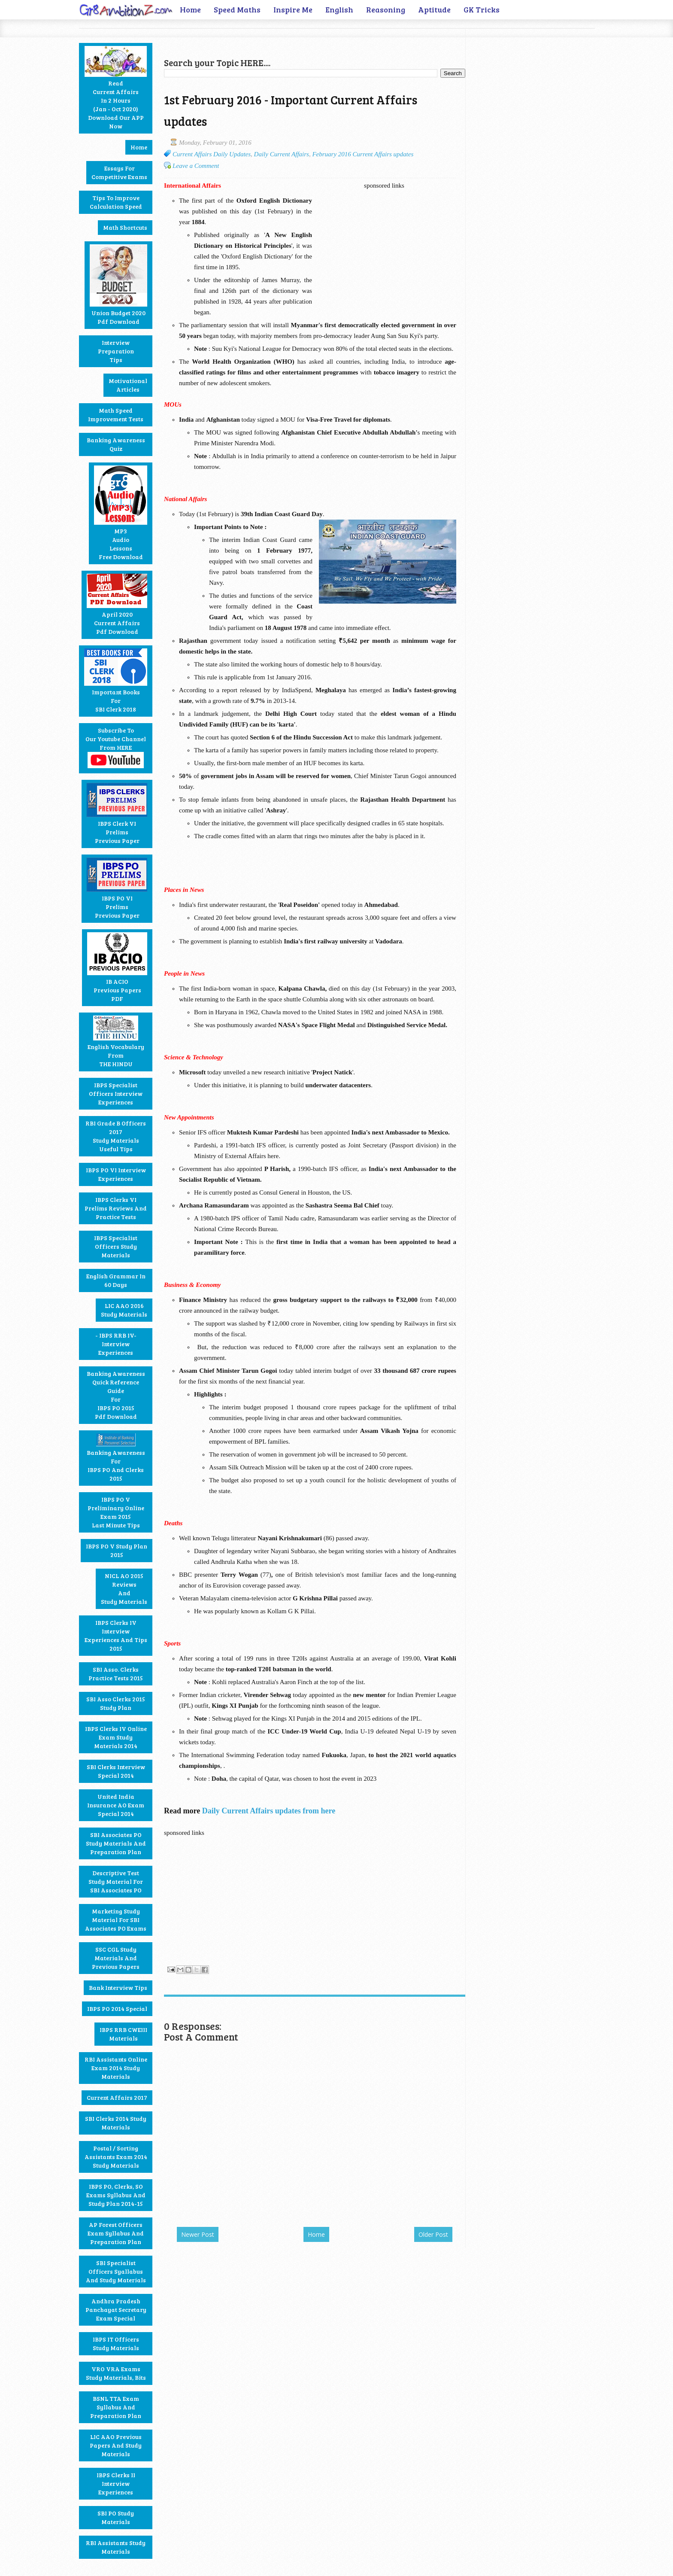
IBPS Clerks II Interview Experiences (116, 2483)
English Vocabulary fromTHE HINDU (116, 1042)
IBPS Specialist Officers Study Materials (115, 1246)
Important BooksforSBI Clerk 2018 (115, 680)
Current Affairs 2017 (117, 2097)
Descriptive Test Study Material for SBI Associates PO (115, 1881)
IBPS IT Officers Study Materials (116, 2343)
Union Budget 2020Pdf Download (118, 284)
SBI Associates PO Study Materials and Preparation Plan (116, 1843)
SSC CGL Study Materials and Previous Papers (115, 1958)
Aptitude (434, 9)
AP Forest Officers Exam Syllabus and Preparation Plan (116, 2233)
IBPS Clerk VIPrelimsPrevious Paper (117, 814)
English (339, 9)
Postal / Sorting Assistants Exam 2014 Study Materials (116, 2156)
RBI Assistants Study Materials (116, 2547)
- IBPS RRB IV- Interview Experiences (115, 1343)
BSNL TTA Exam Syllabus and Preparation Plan (115, 2407)
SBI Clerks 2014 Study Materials (115, 2122)
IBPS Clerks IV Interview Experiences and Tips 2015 (116, 1635)
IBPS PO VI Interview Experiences (116, 1174)
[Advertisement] (264, 41)
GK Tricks (482, 9)
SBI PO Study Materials (115, 2517)
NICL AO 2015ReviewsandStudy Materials (124, 1589)
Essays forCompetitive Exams (119, 172)
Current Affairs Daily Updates (212, 154)
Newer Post (197, 2234)
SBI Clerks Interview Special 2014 (116, 1771)
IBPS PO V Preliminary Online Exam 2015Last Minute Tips (116, 1512)
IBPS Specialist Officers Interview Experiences (115, 1093)
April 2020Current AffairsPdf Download (117, 605)
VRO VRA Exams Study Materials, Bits (116, 2373)
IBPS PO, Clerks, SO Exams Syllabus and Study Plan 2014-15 (116, 2195)
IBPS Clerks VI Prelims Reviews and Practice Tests (116, 1208)
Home (190, 9)
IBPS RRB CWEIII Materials (123, 2034)
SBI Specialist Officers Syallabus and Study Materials (116, 2271)
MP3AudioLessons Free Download (120, 513)
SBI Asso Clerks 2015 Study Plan (115, 1703)
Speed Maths (237, 9)
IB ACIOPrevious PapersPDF (117, 967)
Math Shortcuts (125, 227)
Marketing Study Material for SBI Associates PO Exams (115, 1919)
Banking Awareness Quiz (116, 444)
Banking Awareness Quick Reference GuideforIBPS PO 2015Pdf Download (116, 1394)
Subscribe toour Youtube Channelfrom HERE (115, 747)
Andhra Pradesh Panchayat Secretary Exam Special (115, 2309)
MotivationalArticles (128, 385)
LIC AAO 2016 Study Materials (124, 1310)
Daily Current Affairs (281, 154)
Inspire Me (292, 9)
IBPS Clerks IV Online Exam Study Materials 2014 (116, 1737)
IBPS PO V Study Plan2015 (116, 1550)
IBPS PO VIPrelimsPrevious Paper (117, 888)
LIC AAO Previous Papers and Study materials (116, 2445)
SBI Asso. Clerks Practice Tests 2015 (115, 1673)
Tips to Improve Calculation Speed (116, 202)
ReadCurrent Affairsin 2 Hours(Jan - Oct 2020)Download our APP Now (116, 88)
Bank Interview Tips (118, 1987)
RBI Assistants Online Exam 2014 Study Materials (116, 2067)
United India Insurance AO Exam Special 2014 (115, 1805)
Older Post (433, 2234)
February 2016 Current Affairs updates (362, 154)
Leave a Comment (196, 165)
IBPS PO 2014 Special (117, 2008)
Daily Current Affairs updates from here (268, 1811)
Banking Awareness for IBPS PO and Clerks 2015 (116, 1457)
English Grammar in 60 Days (116, 1280)
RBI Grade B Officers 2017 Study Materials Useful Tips (115, 1136)
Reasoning (385, 9)
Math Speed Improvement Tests (115, 414)
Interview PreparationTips (116, 351)
